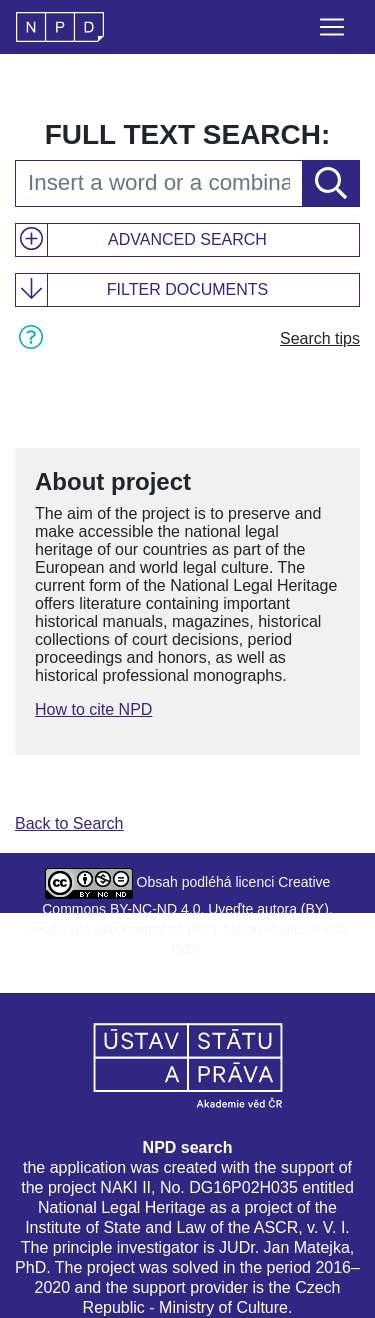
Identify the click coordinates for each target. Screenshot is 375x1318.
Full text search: (188, 134)
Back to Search (69, 823)
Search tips (320, 338)
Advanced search (187, 239)
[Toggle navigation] (332, 27)
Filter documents (187, 289)
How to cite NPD (93, 709)
